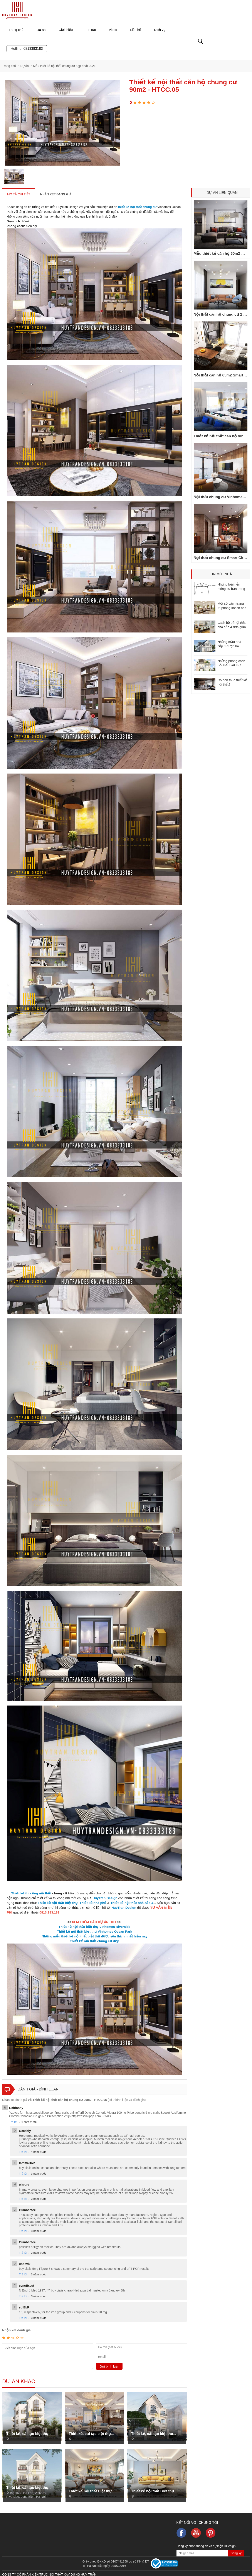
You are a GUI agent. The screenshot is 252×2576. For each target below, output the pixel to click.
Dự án (85, 8)
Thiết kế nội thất (73, 2573)
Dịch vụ (204, 8)
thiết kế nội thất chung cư (137, 185)
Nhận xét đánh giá (16, 2309)
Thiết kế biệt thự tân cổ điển (134, 2573)
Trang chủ (60, 8)
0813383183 (77, 27)
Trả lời (13, 2100)
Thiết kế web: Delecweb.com (210, 2562)
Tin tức (135, 8)
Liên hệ (180, 8)
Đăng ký (236, 2533)
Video (157, 8)
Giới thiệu (110, 8)
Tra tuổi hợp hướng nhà (100, 2573)
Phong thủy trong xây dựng (169, 2573)
